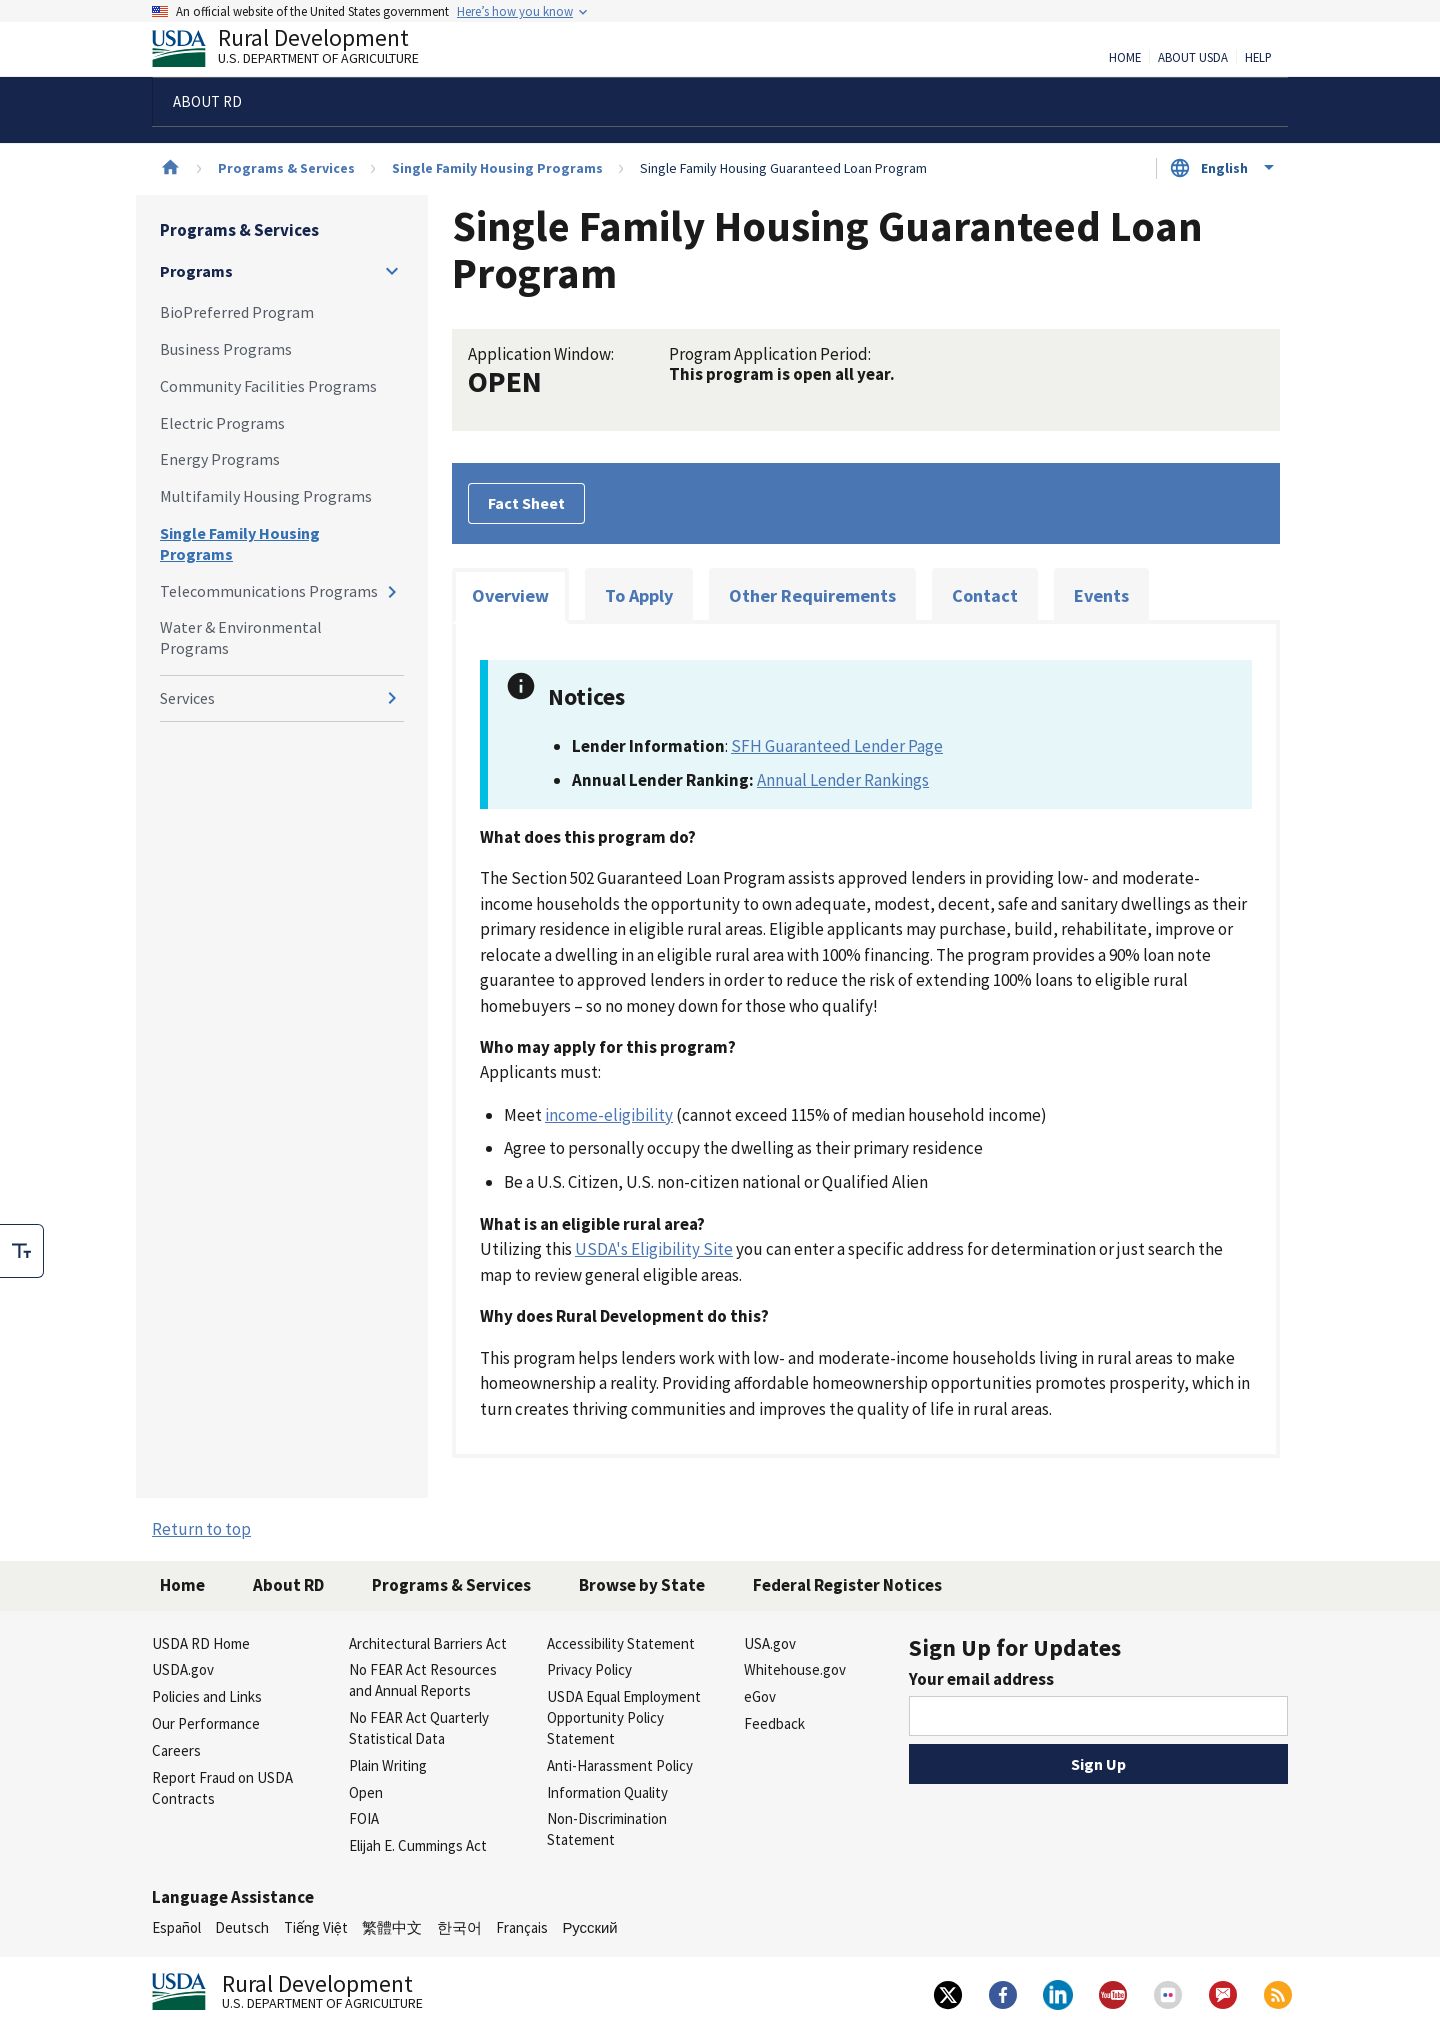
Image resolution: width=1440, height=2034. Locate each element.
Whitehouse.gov (795, 1669)
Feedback (774, 1723)
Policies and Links (207, 1696)
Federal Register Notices (847, 1585)
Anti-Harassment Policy (620, 1765)
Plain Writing (388, 1765)
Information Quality (607, 1792)
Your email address (981, 1679)
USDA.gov (183, 1669)
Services (187, 698)
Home (1125, 58)
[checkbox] (22, 1251)
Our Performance (206, 1723)
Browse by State (642, 1585)
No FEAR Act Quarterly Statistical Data (419, 1728)
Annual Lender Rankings (843, 780)
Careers (176, 1750)
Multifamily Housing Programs (266, 496)
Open (366, 1792)
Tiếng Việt (316, 1927)
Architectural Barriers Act (428, 1643)
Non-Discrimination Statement (607, 1829)
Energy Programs (220, 459)
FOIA (364, 1818)
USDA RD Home (201, 1643)
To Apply (639, 595)
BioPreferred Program (237, 312)
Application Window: (541, 354)
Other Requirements (812, 595)
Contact (985, 595)
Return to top (201, 1529)
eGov (760, 1696)
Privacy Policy (589, 1669)
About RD (288, 1585)
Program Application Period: (770, 354)
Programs (196, 271)
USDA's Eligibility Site (654, 1249)
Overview (510, 595)
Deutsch (242, 1927)
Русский (589, 1927)
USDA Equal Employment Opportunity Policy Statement (624, 1717)
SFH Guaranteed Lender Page (837, 746)
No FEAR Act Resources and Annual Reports (423, 1680)
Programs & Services (286, 168)
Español (176, 1927)
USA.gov (770, 1643)
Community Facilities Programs (268, 386)
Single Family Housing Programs (497, 168)
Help (1258, 58)
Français (522, 1927)
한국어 (459, 1927)
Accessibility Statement (621, 1643)
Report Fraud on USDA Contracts (222, 1788)
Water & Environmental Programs (241, 637)
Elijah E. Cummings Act (418, 1845)
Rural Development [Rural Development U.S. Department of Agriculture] (302, 51)
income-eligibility (609, 1115)
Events (1101, 595)
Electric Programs (222, 423)
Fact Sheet (526, 503)
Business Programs (226, 349)
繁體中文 (392, 1927)
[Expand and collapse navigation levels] (392, 271)
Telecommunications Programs (269, 591)
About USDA (1193, 58)
